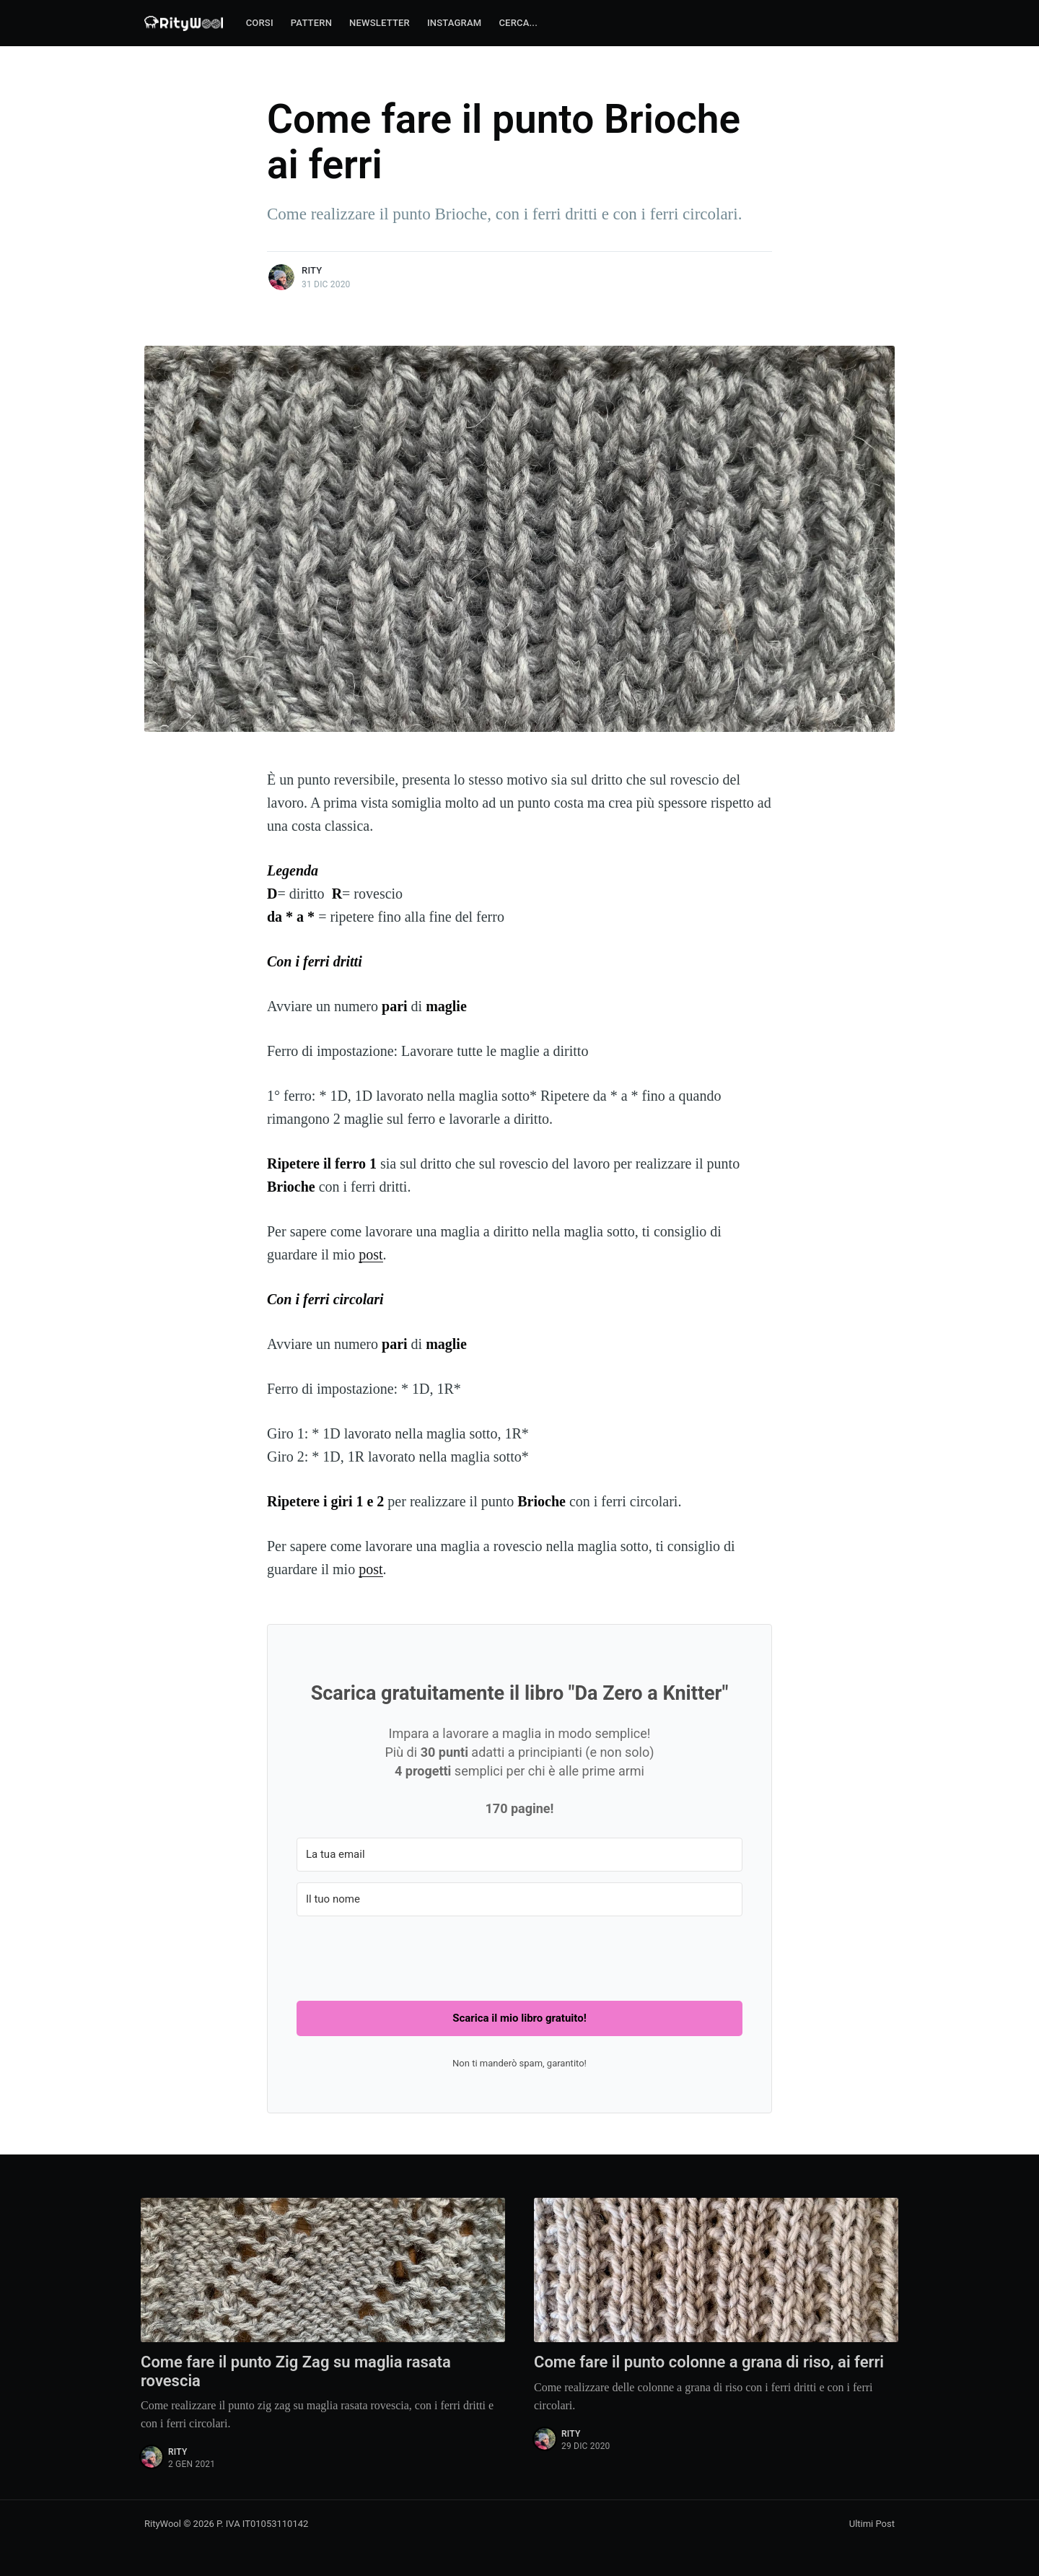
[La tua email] (519, 1855)
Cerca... (518, 22)
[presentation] (406, 1955)
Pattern (311, 22)
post (370, 1254)
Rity (312, 270)
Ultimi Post (872, 2523)
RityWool (162, 2523)
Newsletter (379, 22)
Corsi (259, 22)
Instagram (454, 22)
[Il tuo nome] (519, 1899)
